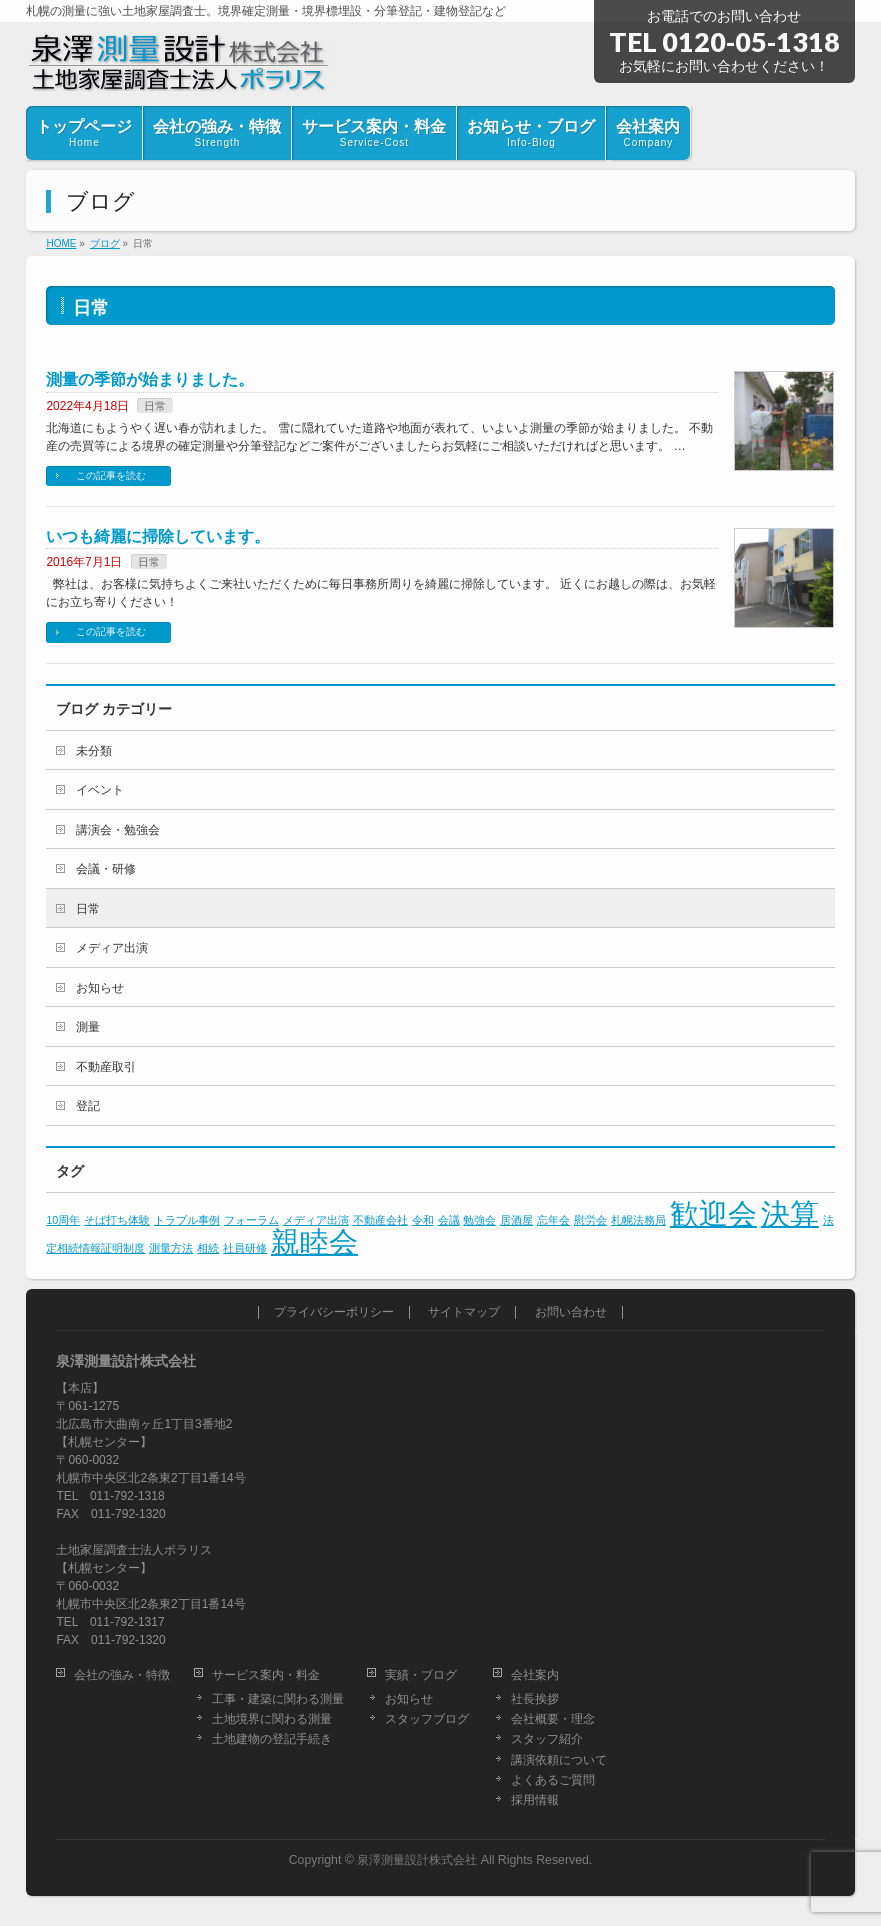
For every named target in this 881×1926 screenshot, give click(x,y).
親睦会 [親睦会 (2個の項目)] (314, 1241)
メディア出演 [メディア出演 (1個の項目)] (316, 1220)
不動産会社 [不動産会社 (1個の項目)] (380, 1220)
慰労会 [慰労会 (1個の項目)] (590, 1220)
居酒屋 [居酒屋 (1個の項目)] (516, 1220)
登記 (88, 1106)
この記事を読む (111, 475)
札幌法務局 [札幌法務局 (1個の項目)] (638, 1220)
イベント (100, 790)
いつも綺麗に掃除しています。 (158, 536)
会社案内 (535, 1675)
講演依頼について (559, 1760)
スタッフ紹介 (547, 1739)
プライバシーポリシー (334, 1312)
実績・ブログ (421, 1675)
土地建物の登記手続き (272, 1739)
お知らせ (100, 988)
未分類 (94, 751)
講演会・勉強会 (118, 830)
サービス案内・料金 (266, 1675)
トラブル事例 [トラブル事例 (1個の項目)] (187, 1220)
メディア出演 (112, 948)
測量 (88, 1027)
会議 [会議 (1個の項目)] (449, 1220)
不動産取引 (106, 1067)
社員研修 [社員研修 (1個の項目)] (245, 1248)
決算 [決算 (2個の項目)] (790, 1213)
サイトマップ (464, 1312)
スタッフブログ (427, 1719)
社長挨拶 (535, 1699)
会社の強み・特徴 (122, 1675)
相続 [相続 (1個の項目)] (208, 1248)
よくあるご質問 (553, 1780)
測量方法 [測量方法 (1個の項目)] (171, 1248)
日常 (155, 406)
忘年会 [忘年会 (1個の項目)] (553, 1220)
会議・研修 (106, 869)
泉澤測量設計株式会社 (417, 1860)
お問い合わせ (571, 1312)
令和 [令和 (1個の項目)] (423, 1220)
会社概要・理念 (553, 1719)
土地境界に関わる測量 (272, 1719)
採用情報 (535, 1800)
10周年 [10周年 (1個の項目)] (63, 1220)
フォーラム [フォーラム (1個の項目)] (251, 1220)
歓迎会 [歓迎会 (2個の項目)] (713, 1213)
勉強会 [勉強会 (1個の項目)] (479, 1220)
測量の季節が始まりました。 (150, 379)
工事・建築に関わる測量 (278, 1699)
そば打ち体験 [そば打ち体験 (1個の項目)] (117, 1220)
